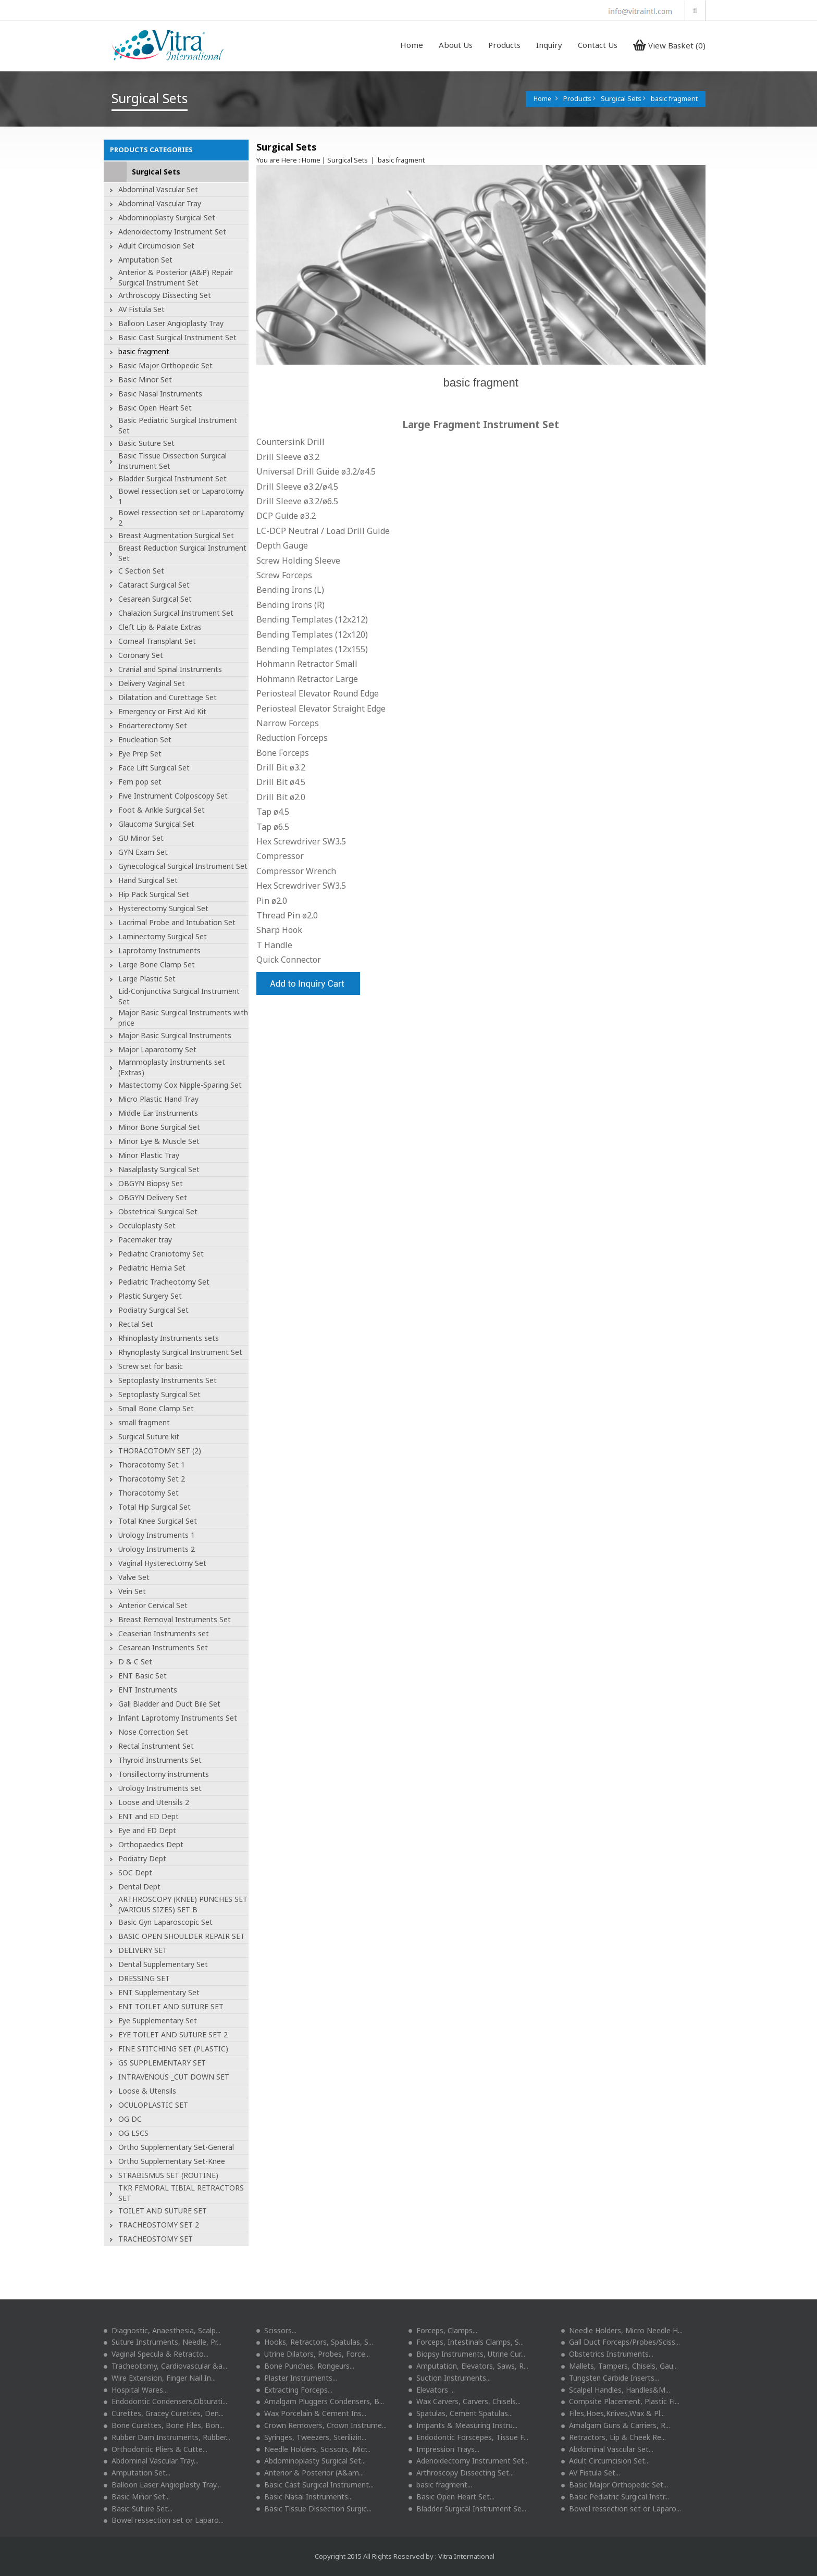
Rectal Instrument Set (156, 1746)
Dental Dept (139, 1886)
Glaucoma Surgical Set (156, 824)
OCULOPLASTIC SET (153, 2105)
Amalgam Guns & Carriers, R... (615, 2425)
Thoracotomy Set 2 (151, 1479)
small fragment (144, 1422)
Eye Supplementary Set (157, 2020)
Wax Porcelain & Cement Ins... (311, 2413)
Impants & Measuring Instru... (462, 2425)
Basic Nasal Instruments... (304, 2497)
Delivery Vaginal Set (151, 683)
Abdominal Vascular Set (158, 189)
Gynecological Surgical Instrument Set (182, 866)
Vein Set (132, 1591)
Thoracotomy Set (148, 1493)
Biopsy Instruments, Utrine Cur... (466, 2354)
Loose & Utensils (147, 2091)
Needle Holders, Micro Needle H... (622, 2330)
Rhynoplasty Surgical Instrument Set (180, 1352)
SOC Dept (135, 1872)
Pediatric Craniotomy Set (161, 1254)
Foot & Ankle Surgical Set (161, 810)
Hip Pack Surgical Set (153, 894)
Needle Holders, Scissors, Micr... (313, 2449)
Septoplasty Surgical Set (159, 1394)
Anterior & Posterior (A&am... (310, 2473)
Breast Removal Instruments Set (174, 1619)
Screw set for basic (150, 1366)
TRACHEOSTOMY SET (155, 2239)
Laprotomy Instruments (159, 950)
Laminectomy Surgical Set (162, 936)
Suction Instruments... (449, 2378)
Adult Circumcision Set (156, 246)
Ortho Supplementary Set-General (176, 2147)
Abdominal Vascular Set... (607, 2449)
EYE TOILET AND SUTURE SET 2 (173, 2034)
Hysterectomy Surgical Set (163, 908)
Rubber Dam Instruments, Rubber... (167, 2437)
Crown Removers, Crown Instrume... (321, 2425)
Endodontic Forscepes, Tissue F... (468, 2437)
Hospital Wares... (136, 2390)
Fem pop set (140, 782)
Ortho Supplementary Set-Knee (171, 2161)
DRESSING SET (144, 1978)
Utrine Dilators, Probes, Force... (313, 2354)
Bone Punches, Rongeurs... (305, 2366)
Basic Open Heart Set (155, 408)
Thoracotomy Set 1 (151, 1465)
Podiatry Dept (142, 1858)
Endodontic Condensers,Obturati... (165, 2401)
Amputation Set (145, 260)
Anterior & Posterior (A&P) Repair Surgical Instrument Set (175, 277)
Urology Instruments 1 (156, 1535)
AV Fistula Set (141, 309)
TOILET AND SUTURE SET (162, 2211)
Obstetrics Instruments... (607, 2354)
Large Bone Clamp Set (156, 964)
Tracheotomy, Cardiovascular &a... (165, 2366)
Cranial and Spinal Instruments (170, 669)
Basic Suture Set (146, 443)
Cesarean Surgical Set (155, 599)
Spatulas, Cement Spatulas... (460, 2413)
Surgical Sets (156, 172)
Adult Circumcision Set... (605, 2461)
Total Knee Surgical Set (157, 1521)
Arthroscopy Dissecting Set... (461, 2473)
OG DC (130, 2119)
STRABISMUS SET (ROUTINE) (168, 2175)
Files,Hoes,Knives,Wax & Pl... (613, 2413)
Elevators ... (431, 2390)
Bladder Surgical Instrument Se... (467, 2508)
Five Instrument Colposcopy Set (173, 796)
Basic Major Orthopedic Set (165, 365)
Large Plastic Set (147, 979)
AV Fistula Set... (590, 2473)
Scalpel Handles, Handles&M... (615, 2390)
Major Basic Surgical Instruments (174, 1035)
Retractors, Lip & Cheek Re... (613, 2437)
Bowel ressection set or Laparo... (621, 2508)
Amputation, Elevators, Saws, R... (468, 2366)
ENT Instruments (147, 1690)
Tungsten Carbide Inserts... (610, 2378)
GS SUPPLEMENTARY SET (162, 2063)
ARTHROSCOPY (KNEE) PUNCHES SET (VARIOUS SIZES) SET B (182, 1904)
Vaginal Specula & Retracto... (156, 2354)
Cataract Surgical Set (154, 585)
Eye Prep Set (140, 753)
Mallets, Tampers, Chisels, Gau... (619, 2366)
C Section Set (141, 571)
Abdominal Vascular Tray (159, 203)
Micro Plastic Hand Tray (158, 1099)
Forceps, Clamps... (442, 2330)
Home (411, 45)
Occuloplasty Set (147, 1225)
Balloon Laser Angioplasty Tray (171, 323)
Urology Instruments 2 (156, 1549)
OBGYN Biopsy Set (150, 1183)
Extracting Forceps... (294, 2390)
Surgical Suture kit (148, 1436)
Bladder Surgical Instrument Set (172, 478)
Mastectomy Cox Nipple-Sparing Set (180, 1085)
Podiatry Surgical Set (153, 1310)
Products (504, 45)
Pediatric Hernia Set (151, 1268)
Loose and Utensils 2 (153, 1802)
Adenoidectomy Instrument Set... (468, 2461)
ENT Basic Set (142, 1676)
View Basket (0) (669, 45)
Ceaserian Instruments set (163, 1633)
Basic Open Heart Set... (451, 2497)
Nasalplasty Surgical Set (159, 1169)
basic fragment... (440, 2485)
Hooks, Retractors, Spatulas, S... (314, 2342)
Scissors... (276, 2330)
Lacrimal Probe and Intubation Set (177, 922)
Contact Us (597, 45)
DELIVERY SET (142, 1950)
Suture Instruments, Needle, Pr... (162, 2342)
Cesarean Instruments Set (163, 1647)
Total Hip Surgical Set (154, 1507)
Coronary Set (140, 655)
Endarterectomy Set (152, 725)
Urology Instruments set (160, 1788)
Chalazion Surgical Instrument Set (175, 613)
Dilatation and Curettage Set (167, 697)
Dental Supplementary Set (163, 1964)
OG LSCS (133, 2133)
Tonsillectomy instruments (163, 1774)
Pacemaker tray (145, 1240)
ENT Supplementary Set (159, 1992)
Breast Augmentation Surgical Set (176, 535)
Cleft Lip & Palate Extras (160, 627)
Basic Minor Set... (137, 2497)
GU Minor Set (141, 838)
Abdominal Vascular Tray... (151, 2461)
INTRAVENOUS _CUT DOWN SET (173, 2077)
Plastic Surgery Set (150, 1296)
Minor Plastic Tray (148, 1155)
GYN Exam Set (143, 852)
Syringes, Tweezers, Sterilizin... (311, 2437)
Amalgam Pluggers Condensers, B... (320, 2401)
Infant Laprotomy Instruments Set (177, 1718)
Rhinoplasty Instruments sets (168, 1338)
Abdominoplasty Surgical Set (166, 217)
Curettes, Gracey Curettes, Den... (164, 2413)
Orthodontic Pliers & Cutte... (155, 2449)
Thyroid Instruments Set (160, 1760)
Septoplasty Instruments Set (167, 1380)
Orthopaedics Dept (150, 1844)
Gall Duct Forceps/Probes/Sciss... (620, 2342)
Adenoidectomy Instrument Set (172, 232)
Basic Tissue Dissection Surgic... (314, 2508)
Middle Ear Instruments (158, 1113)
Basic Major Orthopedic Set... (614, 2485)
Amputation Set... (137, 2473)
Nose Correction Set (153, 1732)
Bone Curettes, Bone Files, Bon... (164, 2425)
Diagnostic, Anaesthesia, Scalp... (162, 2330)
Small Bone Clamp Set (156, 1408)
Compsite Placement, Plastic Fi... (620, 2401)
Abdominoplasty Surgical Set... (311, 2461)
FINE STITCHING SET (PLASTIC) (173, 2049)
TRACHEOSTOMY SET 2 (158, 2225)
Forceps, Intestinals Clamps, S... (466, 2342)
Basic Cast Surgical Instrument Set (177, 337)
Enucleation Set (144, 739)
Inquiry (549, 45)
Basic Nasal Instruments (160, 394)
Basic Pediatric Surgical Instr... (615, 2497)
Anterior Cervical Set (153, 1605)
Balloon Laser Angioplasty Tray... (162, 2485)
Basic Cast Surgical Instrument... (315, 2485)
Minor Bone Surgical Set (159, 1127)
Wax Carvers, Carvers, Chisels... (464, 2401)
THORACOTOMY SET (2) (159, 1450)
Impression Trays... (443, 2449)
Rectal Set (135, 1324)
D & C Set (135, 1661)
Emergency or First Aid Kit (162, 711)
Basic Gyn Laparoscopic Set (165, 1922)
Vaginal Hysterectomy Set (162, 1563)
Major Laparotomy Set (157, 1049)
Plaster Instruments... (296, 2378)
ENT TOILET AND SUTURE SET (171, 2006)
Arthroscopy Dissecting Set (164, 295)
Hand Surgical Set (148, 880)
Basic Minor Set (145, 379)
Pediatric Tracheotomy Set (163, 1282)
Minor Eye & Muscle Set (159, 1141)
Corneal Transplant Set (157, 641)
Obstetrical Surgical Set (157, 1211)
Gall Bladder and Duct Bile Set (169, 1704)
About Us (456, 45)
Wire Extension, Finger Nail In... (160, 2378)
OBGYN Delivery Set (152, 1197)
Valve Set (134, 1577)
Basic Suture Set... (138, 2508)
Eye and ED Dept (147, 1830)
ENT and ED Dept (148, 1816)
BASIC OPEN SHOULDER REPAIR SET (181, 1936)
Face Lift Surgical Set (154, 768)
